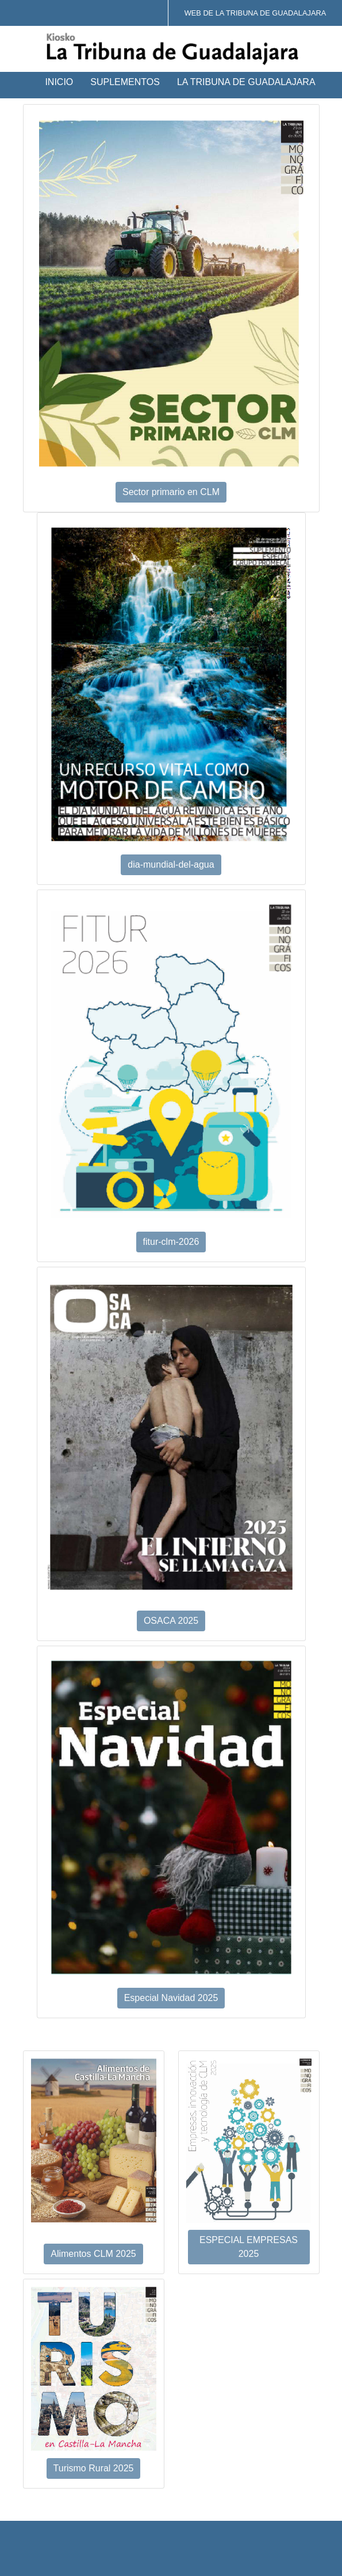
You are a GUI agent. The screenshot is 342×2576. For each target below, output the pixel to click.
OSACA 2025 (171, 1621)
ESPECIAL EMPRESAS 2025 (248, 2247)
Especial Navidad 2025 (171, 1998)
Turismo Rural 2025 (93, 2468)
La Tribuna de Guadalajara (246, 82)
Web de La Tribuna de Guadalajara (255, 13)
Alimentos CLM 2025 (93, 2254)
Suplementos (125, 82)
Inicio (59, 82)
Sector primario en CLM (171, 492)
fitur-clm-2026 (171, 1242)
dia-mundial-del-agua (171, 864)
